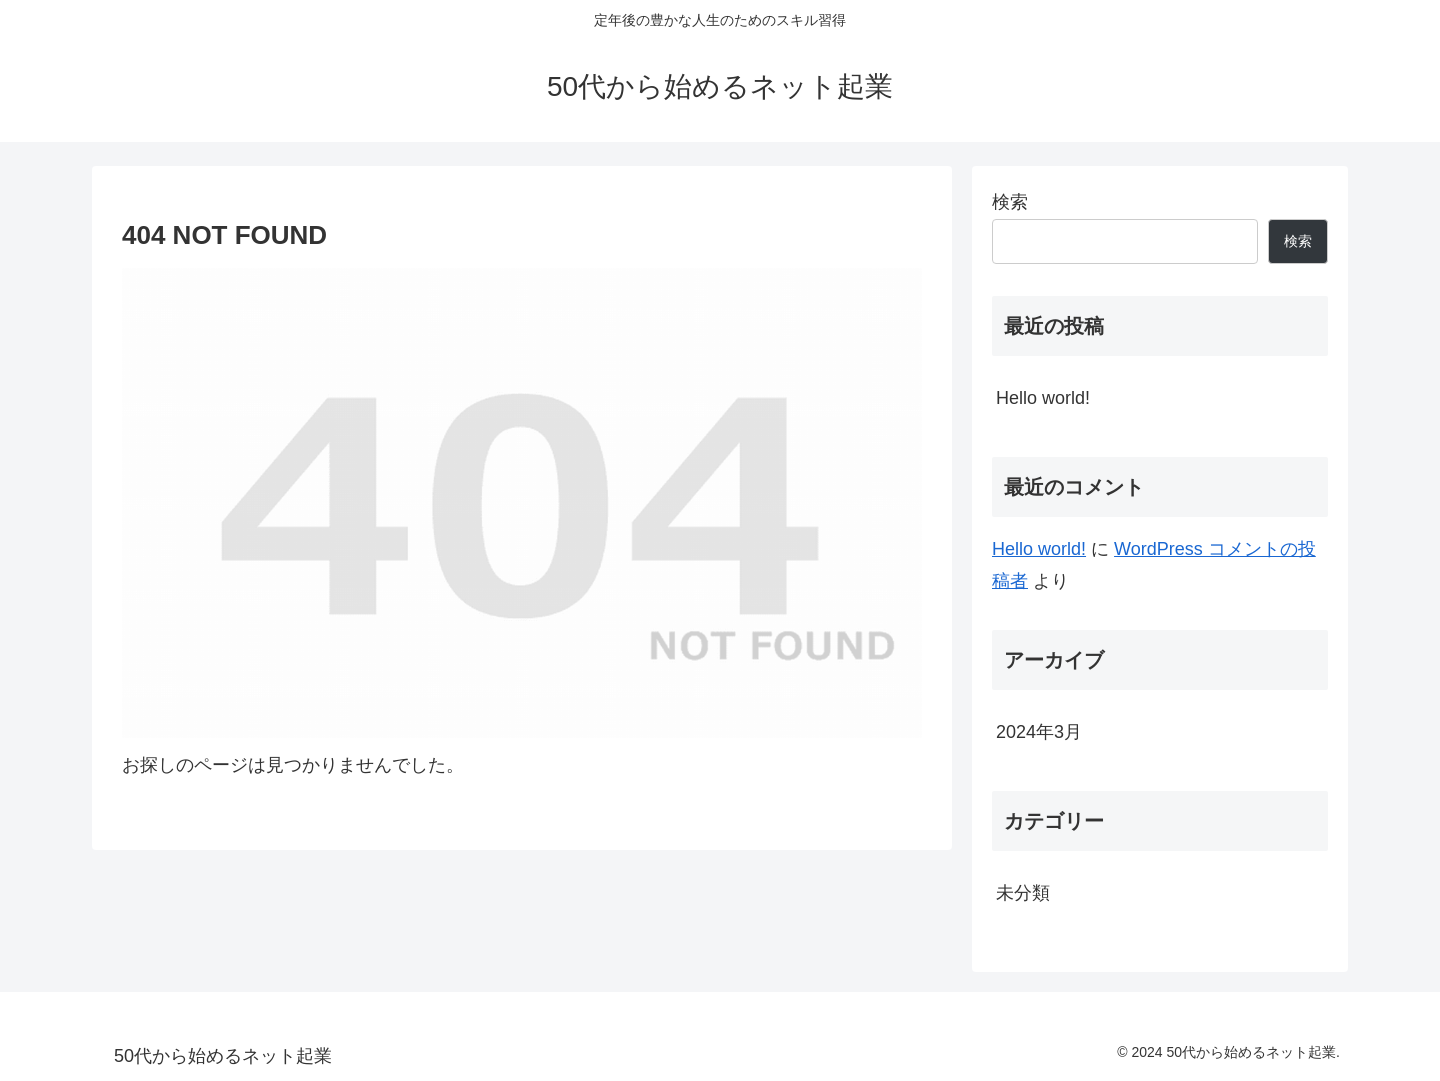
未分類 (1023, 893)
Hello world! (1043, 398)
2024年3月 (1039, 732)
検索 (1010, 202)
